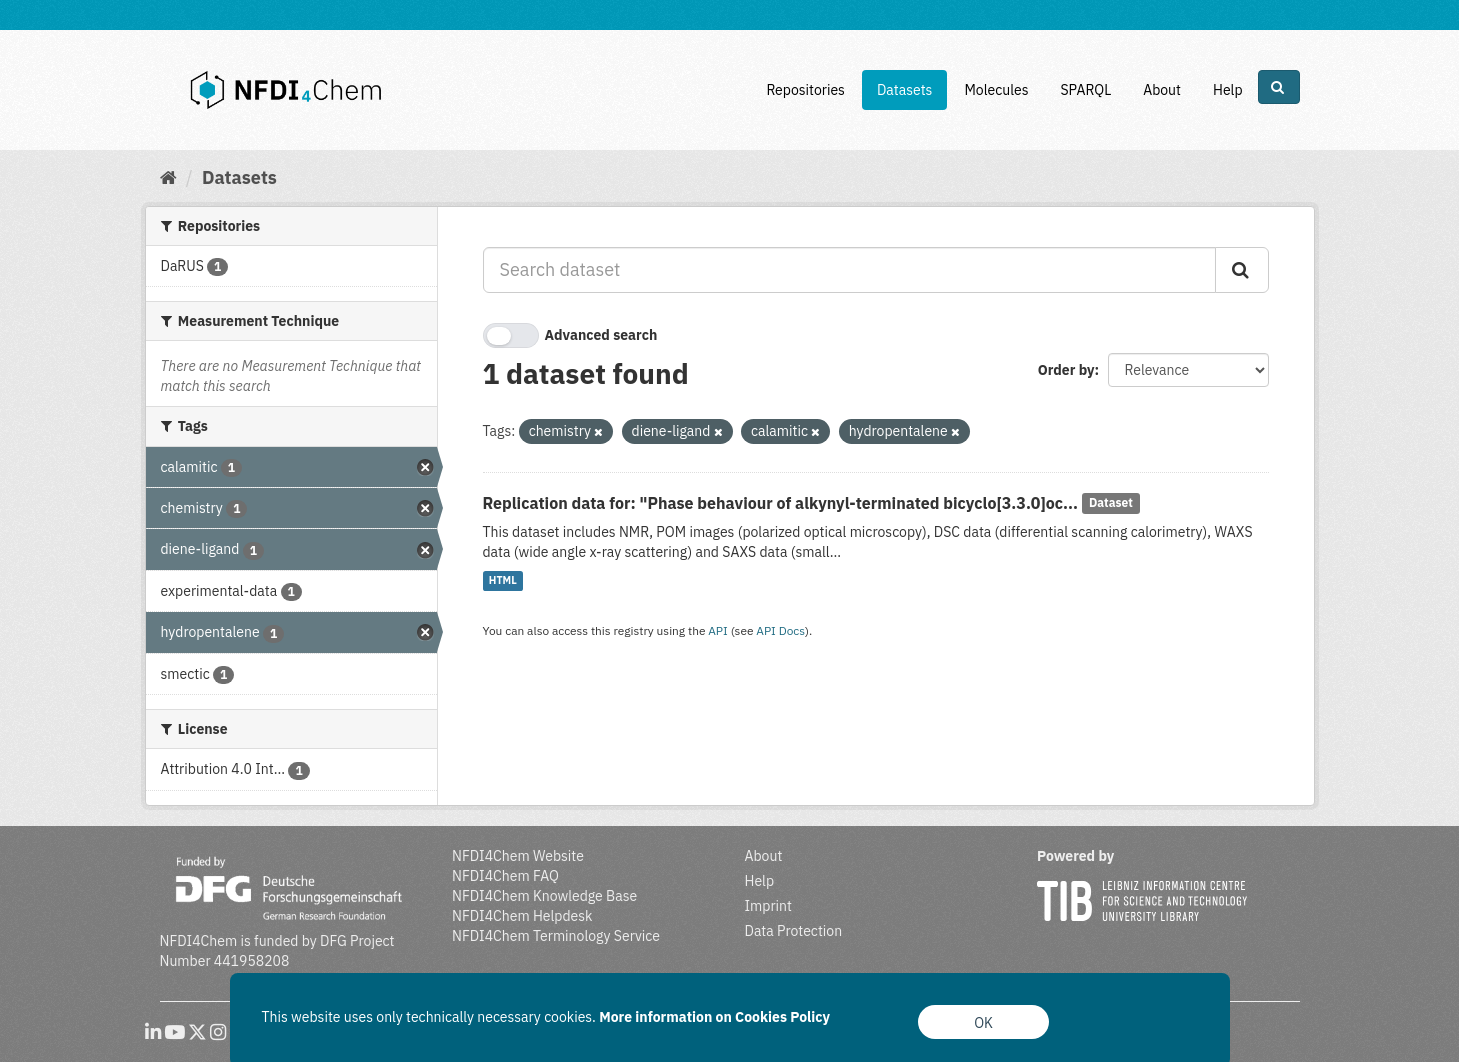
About (1162, 90)
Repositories (805, 90)
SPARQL (1085, 90)
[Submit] (1242, 270)
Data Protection (794, 931)
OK (983, 1023)
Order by (1066, 370)
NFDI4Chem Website (518, 856)
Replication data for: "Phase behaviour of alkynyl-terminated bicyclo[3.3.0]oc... (781, 503)
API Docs (780, 630)
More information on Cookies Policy (714, 1017)
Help (1228, 90)
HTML (503, 581)
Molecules (996, 90)
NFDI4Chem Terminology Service (556, 936)
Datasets (905, 90)
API (718, 630)
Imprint (768, 906)
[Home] (168, 177)
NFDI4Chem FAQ (505, 876)
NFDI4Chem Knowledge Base (544, 896)
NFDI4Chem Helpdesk (522, 916)
